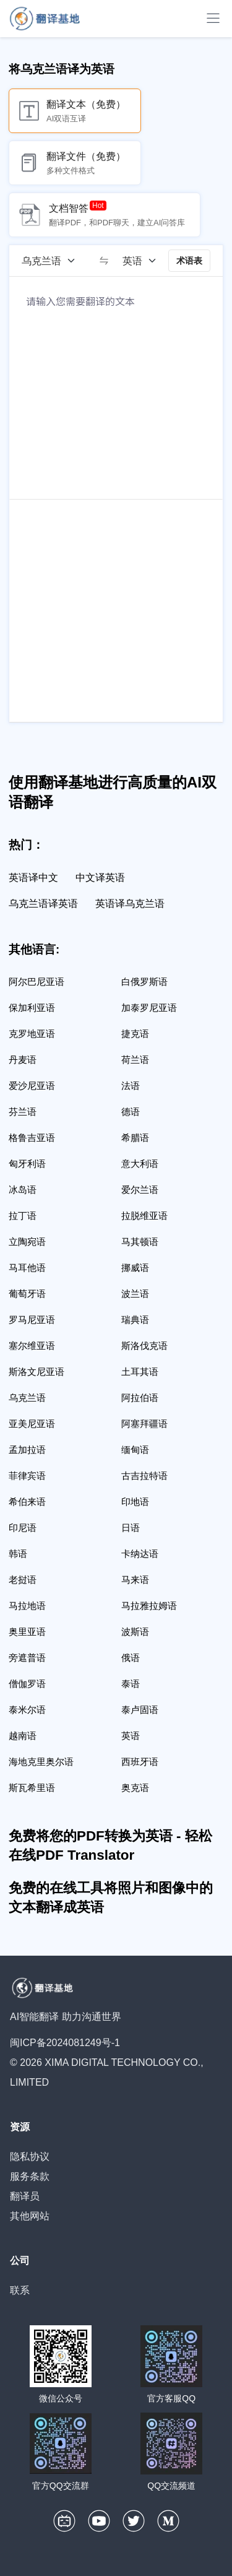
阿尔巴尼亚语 (36, 981)
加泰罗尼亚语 (149, 1007)
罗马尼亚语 (32, 1319)
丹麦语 (23, 1059)
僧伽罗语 (27, 1683)
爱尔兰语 (139, 1189)
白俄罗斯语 (144, 981)
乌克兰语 (27, 1397)
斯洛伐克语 (144, 1345)
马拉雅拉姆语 (149, 1605)
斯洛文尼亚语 (36, 1371)
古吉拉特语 (144, 1475)
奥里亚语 (27, 1631)
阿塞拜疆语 (144, 1423)
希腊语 (135, 1137)
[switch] (104, 260)
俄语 (130, 1657)
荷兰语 (135, 1059)
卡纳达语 (139, 1553)
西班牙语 (139, 1761)
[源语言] (53, 260)
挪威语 (135, 1267)
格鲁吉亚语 (32, 1137)
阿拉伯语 (139, 1397)
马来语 (135, 1579)
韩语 (18, 1553)
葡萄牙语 (27, 1293)
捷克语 (135, 1033)
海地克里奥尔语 (41, 1761)
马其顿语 (139, 1241)
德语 (130, 1111)
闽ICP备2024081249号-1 (65, 2042)
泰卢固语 (139, 1709)
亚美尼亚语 (32, 1423)
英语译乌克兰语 (130, 903)
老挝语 (23, 1579)
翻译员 (25, 2196)
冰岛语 (23, 1189)
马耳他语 (27, 1267)
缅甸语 (135, 1449)
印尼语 (23, 1527)
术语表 (189, 261)
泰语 (130, 1683)
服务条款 (29, 2176)
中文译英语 (100, 877)
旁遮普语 (27, 1657)
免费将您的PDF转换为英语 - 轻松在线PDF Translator (110, 1845)
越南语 (23, 1735)
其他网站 (29, 2216)
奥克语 (135, 1787)
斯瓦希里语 (32, 1787)
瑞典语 (135, 1319)
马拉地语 (27, 1605)
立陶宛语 (27, 1241)
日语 (130, 1527)
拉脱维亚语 (144, 1215)
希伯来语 (27, 1501)
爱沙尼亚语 (32, 1085)
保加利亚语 (32, 1007)
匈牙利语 (27, 1163)
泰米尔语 (27, 1709)
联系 (20, 2290)
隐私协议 (29, 2156)
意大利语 (139, 1163)
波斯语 (135, 1631)
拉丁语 (23, 1215)
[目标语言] (143, 260)
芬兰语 (23, 1111)
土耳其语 (139, 1371)
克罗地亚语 (32, 1033)
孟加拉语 (27, 1449)
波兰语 (135, 1293)
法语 (130, 1085)
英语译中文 (33, 877)
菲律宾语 (27, 1475)
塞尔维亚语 (32, 1345)
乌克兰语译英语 (43, 903)
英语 (130, 1735)
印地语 (135, 1501)
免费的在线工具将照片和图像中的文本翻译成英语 (111, 1897)
